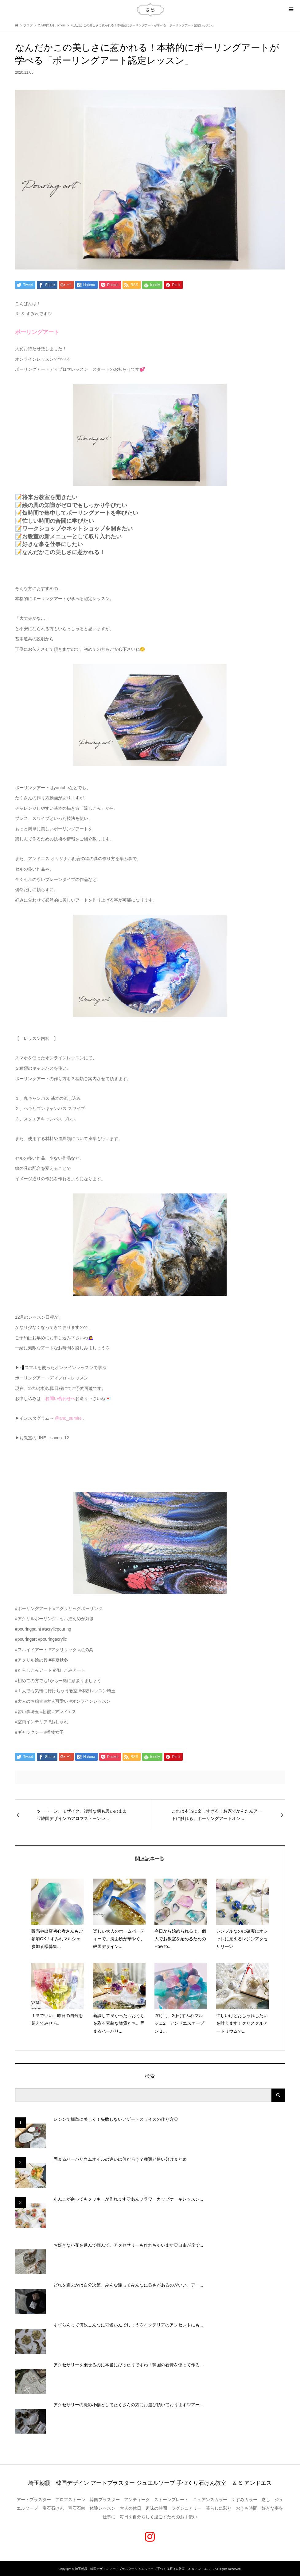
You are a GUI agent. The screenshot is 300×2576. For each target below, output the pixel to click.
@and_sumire (68, 1418)
